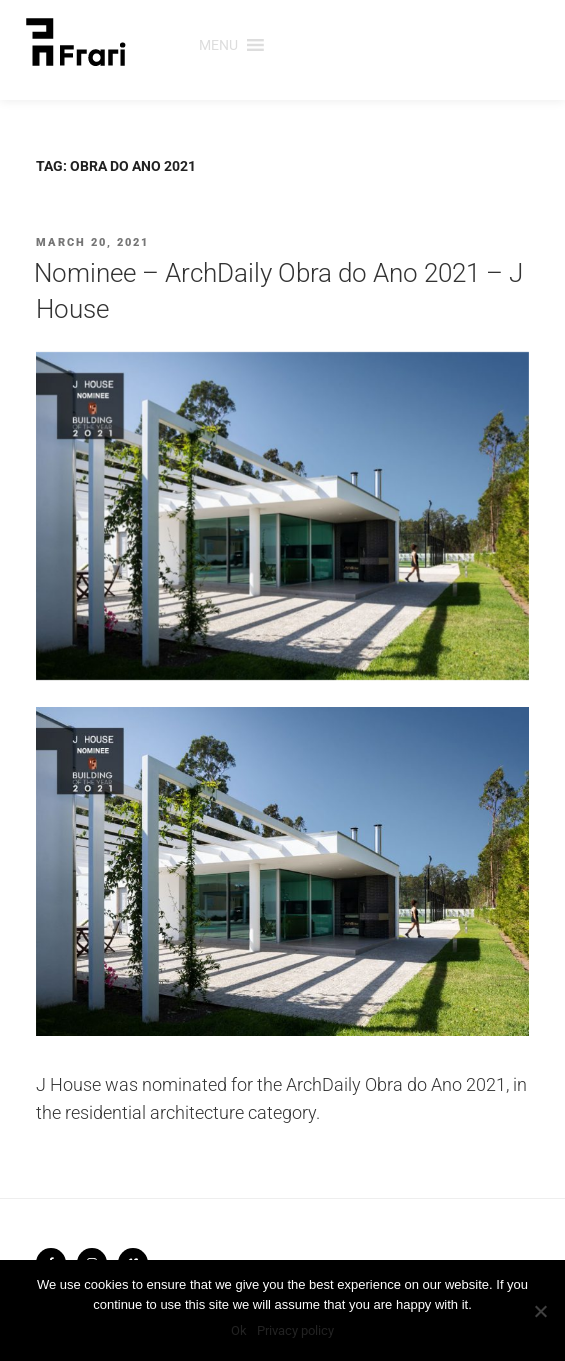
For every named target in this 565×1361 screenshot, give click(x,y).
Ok (239, 1330)
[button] (218, 45)
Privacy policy (295, 1330)
